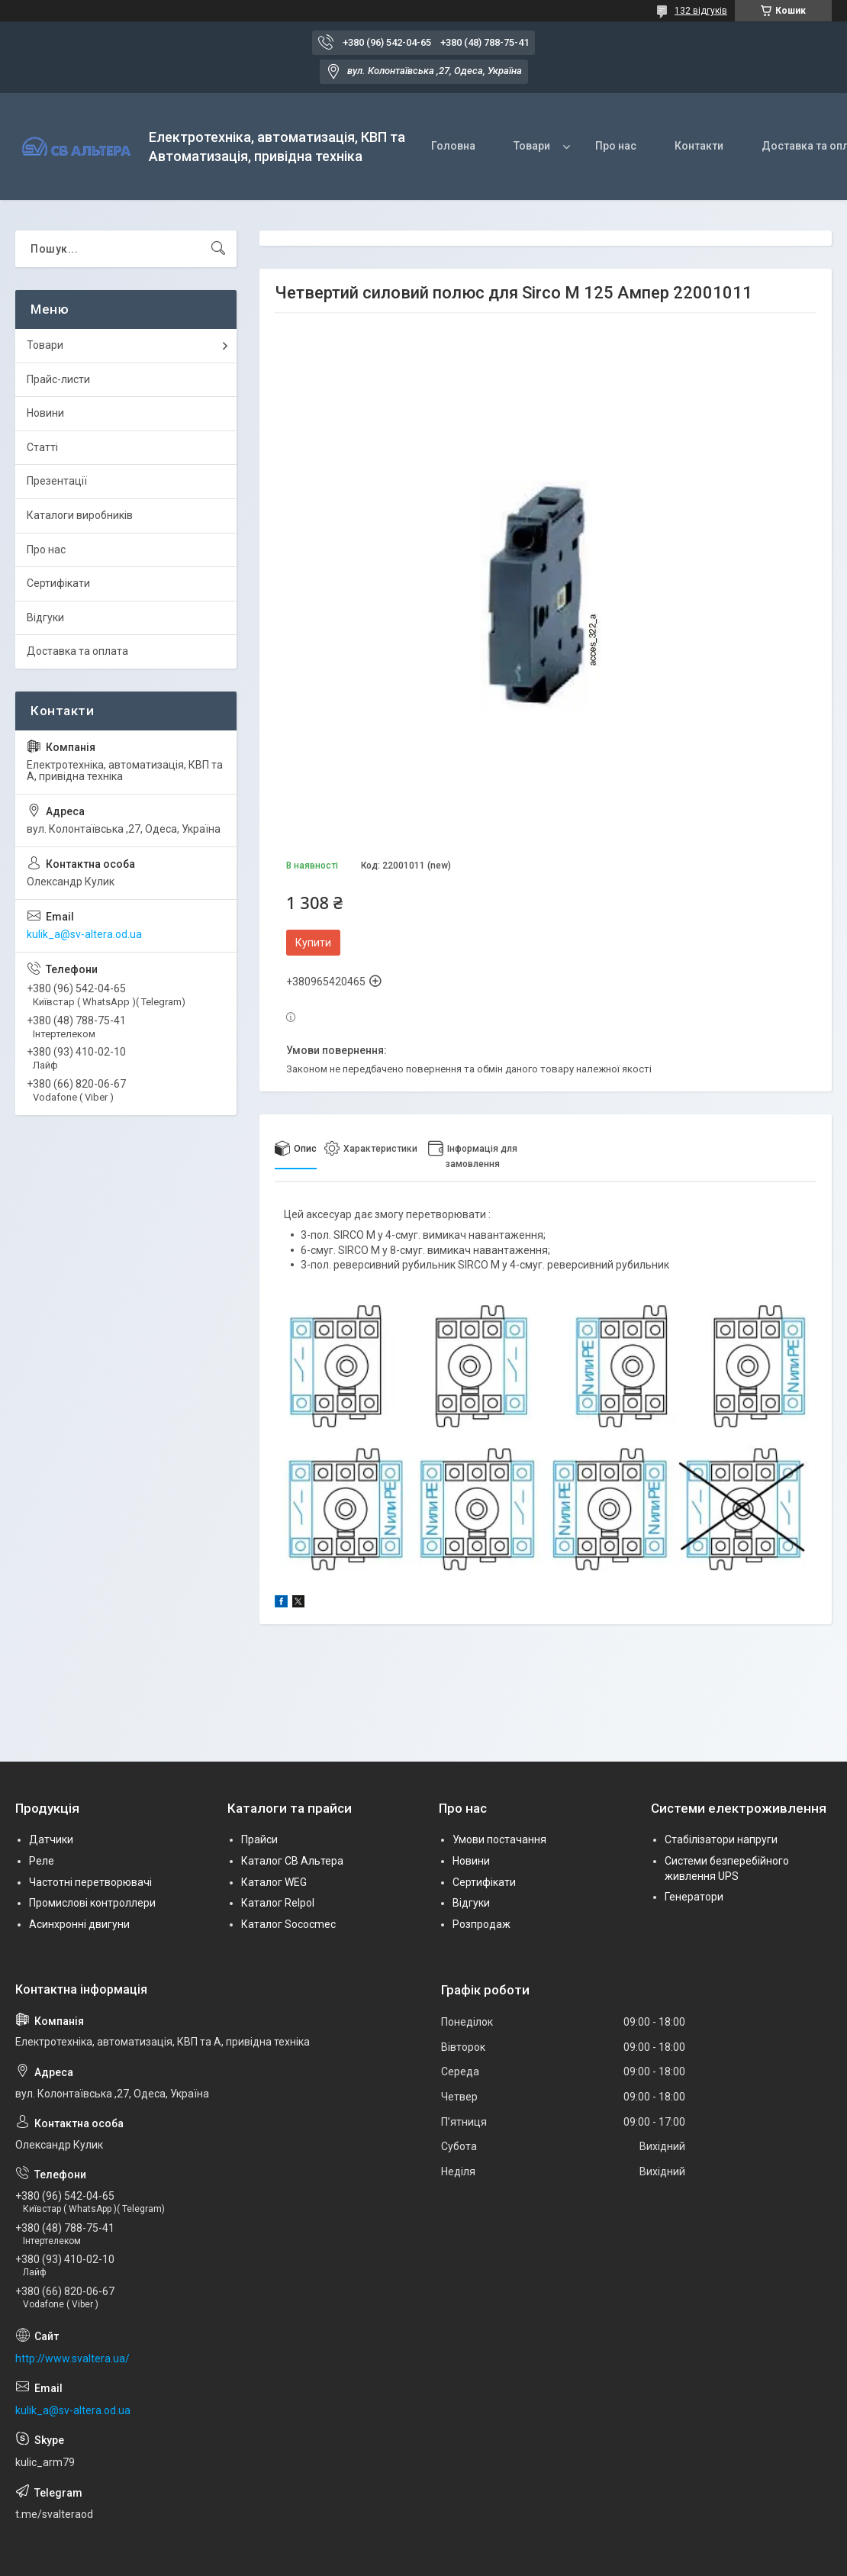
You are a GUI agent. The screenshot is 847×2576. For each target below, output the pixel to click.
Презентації (57, 481)
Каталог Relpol (277, 1903)
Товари (532, 146)
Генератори (694, 1897)
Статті (42, 447)
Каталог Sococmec (288, 1924)
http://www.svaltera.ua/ (72, 2358)
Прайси (259, 1839)
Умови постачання (499, 1839)
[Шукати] (218, 249)
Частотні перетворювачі (90, 1882)
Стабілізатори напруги (721, 1839)
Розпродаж (481, 1924)
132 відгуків (701, 10)
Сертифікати (58, 583)
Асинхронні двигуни (79, 1924)
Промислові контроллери (92, 1903)
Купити (313, 943)
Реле (41, 1861)
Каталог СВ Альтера (292, 1861)
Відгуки (45, 617)
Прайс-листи (58, 379)
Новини (45, 413)
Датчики (51, 1839)
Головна (453, 146)
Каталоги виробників (80, 515)
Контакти (699, 146)
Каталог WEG (274, 1882)
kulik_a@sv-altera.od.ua (84, 934)
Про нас (615, 146)
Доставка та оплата (77, 651)
